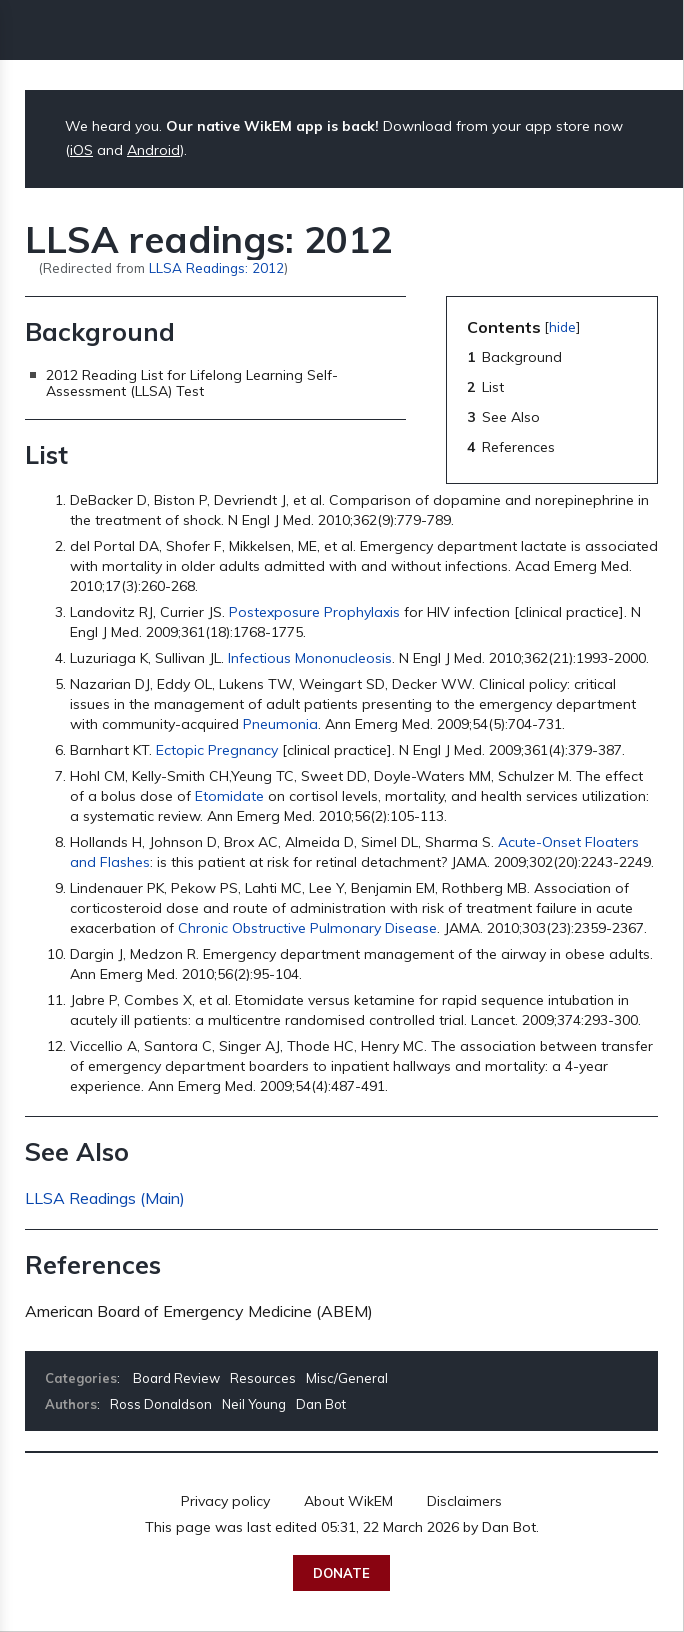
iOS (81, 150)
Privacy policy (225, 1501)
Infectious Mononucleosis (310, 658)
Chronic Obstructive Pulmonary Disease (307, 928)
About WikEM (348, 1501)
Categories (81, 1378)
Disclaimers (464, 1501)
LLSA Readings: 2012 (216, 267)
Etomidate (229, 796)
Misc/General (347, 1378)
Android (153, 150)
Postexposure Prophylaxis (314, 612)
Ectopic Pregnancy (217, 750)
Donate (341, 1573)
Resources (263, 1378)
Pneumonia (280, 724)
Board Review (176, 1378)
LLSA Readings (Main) (105, 1198)
